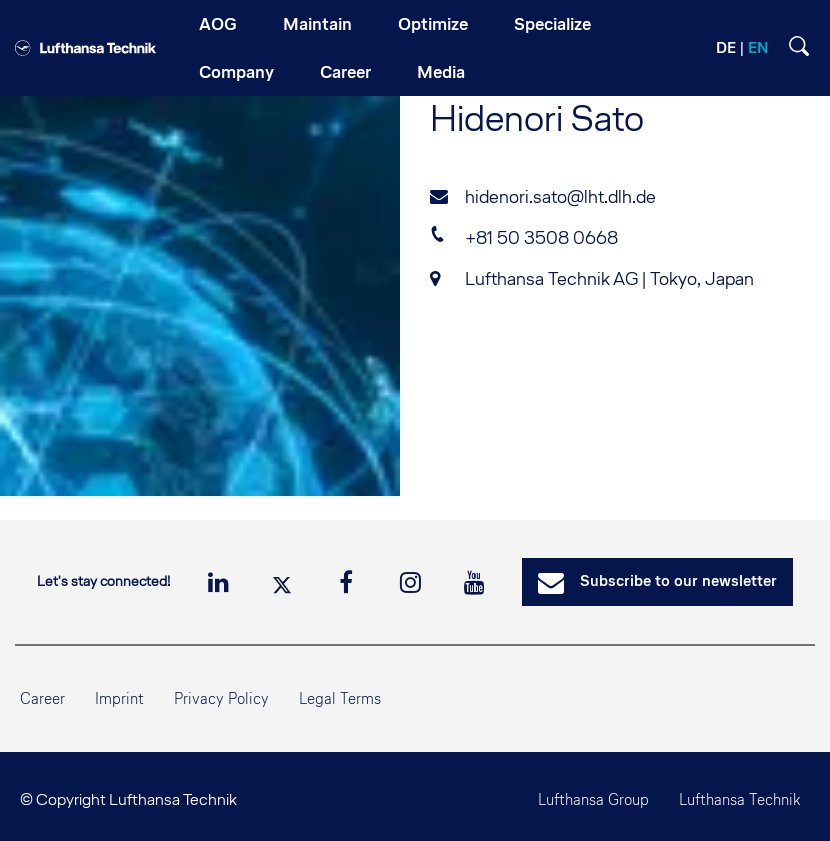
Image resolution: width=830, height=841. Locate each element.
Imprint (119, 698)
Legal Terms (340, 698)
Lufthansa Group (593, 799)
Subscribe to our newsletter (657, 583)
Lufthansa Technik (739, 799)
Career (42, 698)
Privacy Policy (221, 698)
